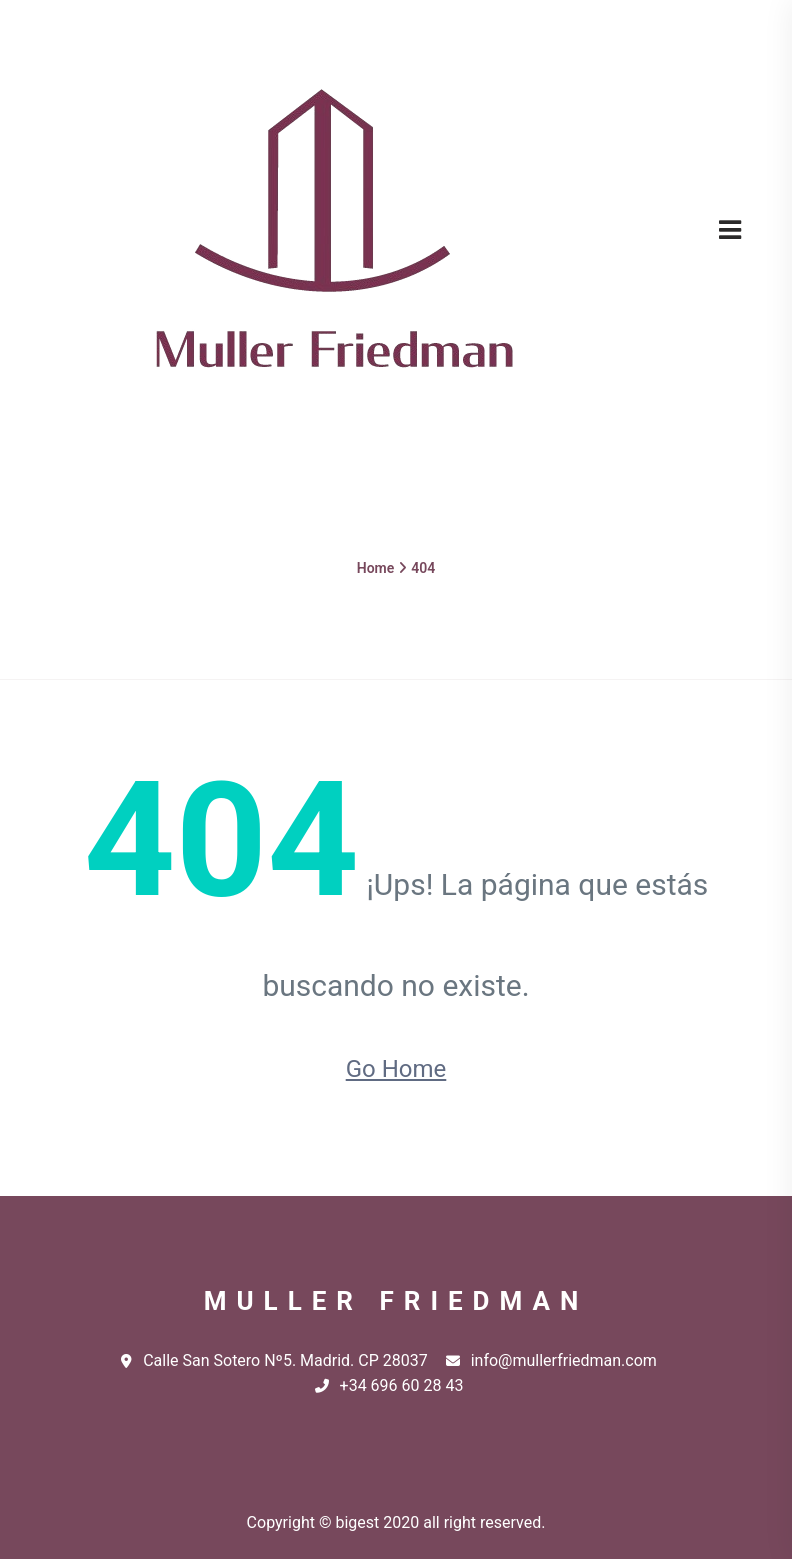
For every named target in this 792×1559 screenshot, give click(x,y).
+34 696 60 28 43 (389, 1386)
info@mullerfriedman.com (551, 1361)
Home (376, 568)
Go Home (396, 1069)
